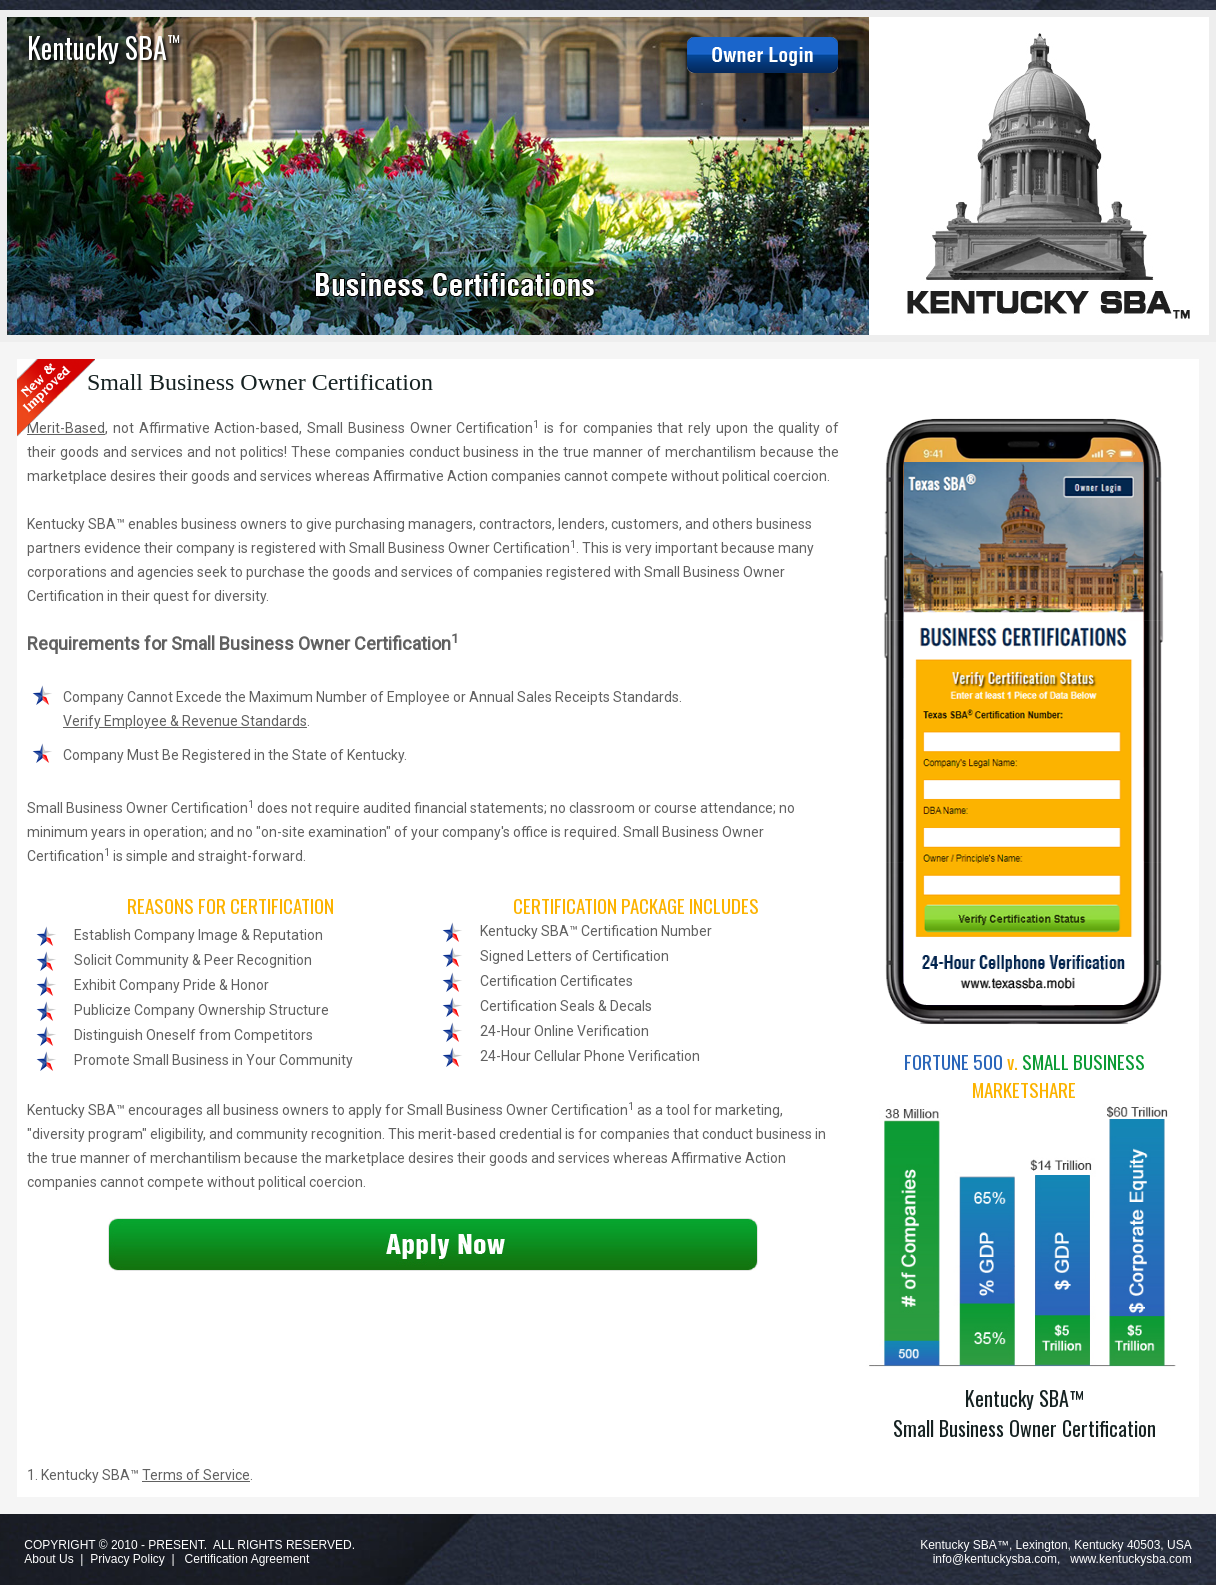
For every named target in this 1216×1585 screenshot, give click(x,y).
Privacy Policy (127, 1559)
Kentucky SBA (103, 47)
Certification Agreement (247, 1559)
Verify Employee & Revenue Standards (185, 721)
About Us (48, 1559)
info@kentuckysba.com (995, 1559)
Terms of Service (196, 1475)
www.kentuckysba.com (1130, 1559)
